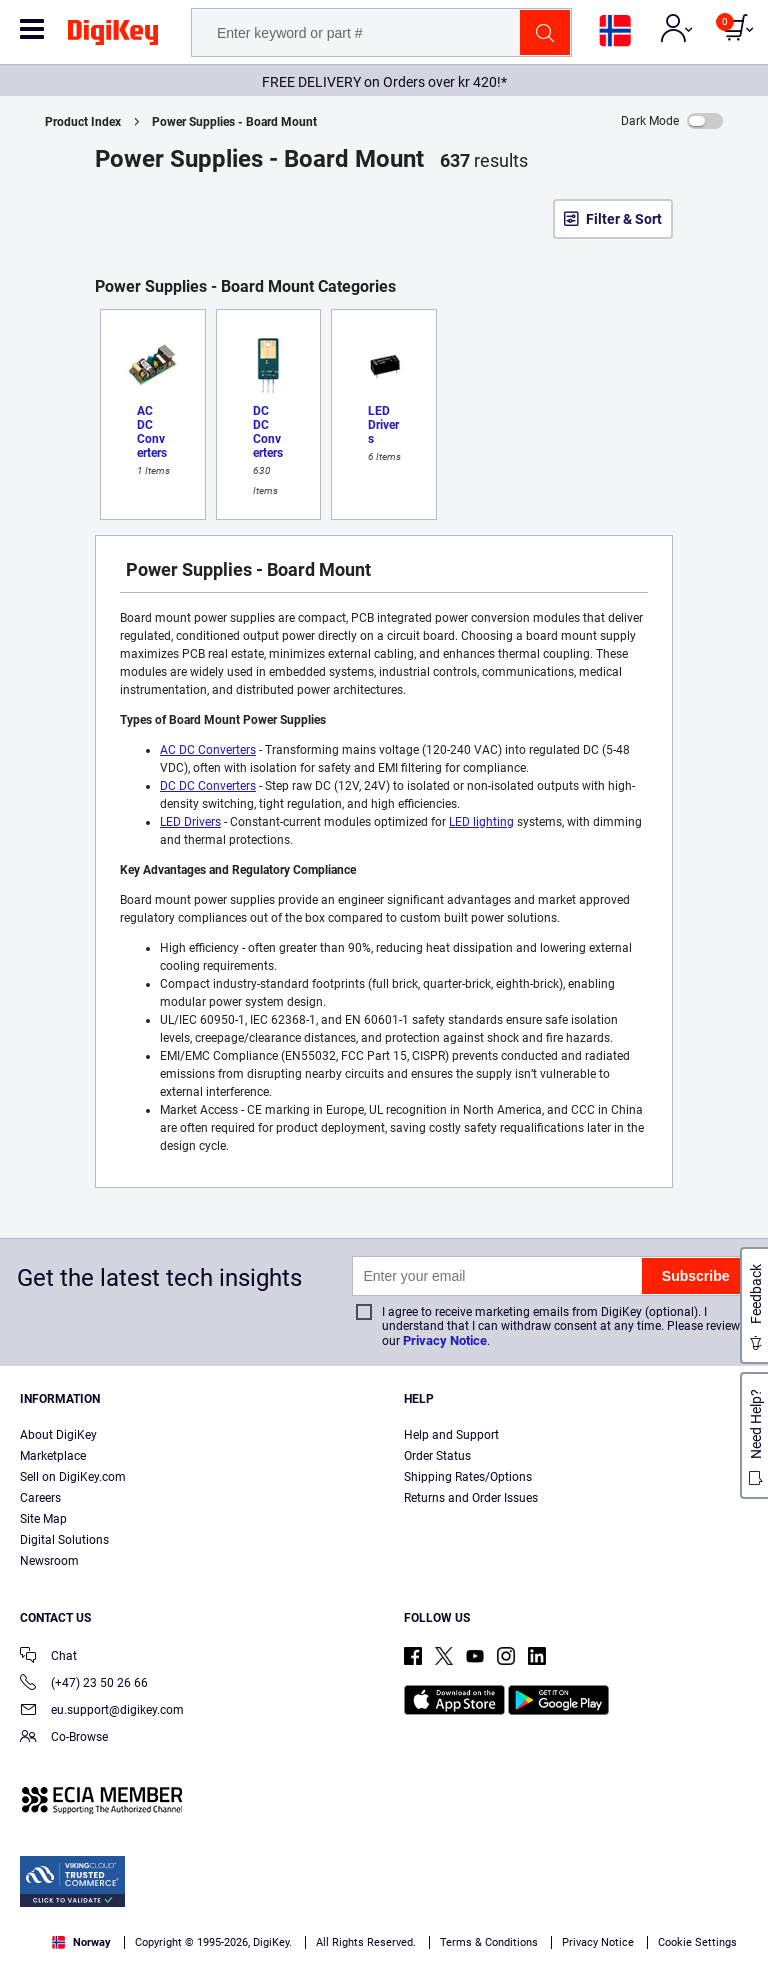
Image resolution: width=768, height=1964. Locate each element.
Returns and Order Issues (471, 1498)
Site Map (43, 1519)
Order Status (437, 1456)
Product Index (83, 122)
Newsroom (49, 1561)
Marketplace (53, 1456)
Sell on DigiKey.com (73, 1477)
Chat (48, 1657)
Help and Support (451, 1435)
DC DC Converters (208, 786)
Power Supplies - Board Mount (234, 122)
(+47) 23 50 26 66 (84, 1684)
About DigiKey (58, 1435)
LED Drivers (190, 822)
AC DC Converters (208, 750)
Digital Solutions (64, 1540)
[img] (113, 36)
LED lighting (481, 822)
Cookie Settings (697, 1942)
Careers (40, 1498)
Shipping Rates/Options (468, 1477)
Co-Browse (64, 1738)
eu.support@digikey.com (102, 1711)
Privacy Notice (445, 1340)
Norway (81, 1942)
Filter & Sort (624, 219)
